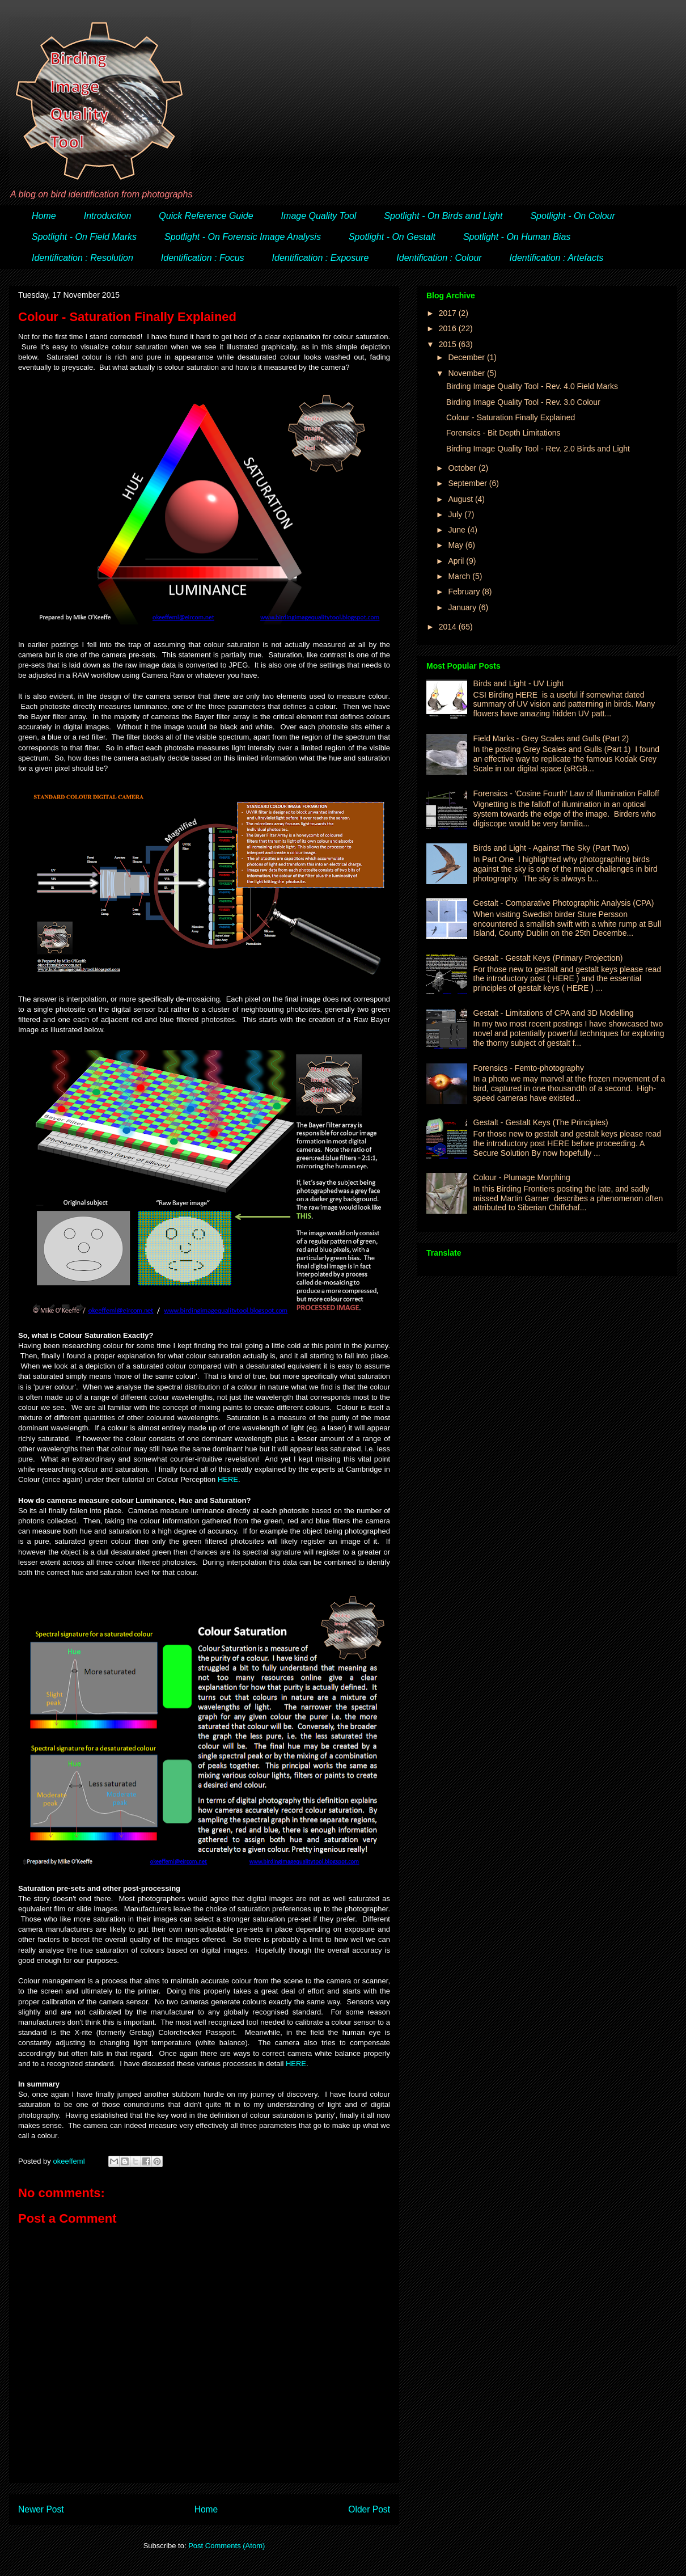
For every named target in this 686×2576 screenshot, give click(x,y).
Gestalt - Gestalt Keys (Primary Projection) (548, 957)
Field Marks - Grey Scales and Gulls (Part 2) (551, 738)
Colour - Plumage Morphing (521, 1177)
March (460, 576)
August (461, 499)
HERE (228, 1479)
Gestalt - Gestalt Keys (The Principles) (540, 1122)
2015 (449, 344)
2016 (449, 328)
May (456, 545)
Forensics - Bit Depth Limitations (503, 432)
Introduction (108, 216)
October (463, 467)
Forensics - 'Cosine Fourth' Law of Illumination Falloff (566, 793)
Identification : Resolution (82, 258)
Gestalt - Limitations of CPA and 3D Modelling (553, 1012)
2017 (449, 313)
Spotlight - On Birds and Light (443, 216)
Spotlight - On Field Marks (84, 237)
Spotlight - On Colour (572, 216)
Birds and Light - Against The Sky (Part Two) (551, 847)
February (465, 591)
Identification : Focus (202, 258)
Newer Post (41, 2509)
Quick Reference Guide (206, 216)
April (457, 560)
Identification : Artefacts (557, 258)
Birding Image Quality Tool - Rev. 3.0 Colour (523, 402)
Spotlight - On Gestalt (392, 237)
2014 (449, 626)
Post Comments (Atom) (226, 2545)
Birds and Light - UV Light (518, 683)
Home (44, 216)
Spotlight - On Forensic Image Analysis (242, 237)
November (467, 373)
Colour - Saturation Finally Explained (510, 417)
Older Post (369, 2509)
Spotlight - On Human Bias (516, 237)
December (467, 357)
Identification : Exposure (320, 258)
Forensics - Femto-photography (528, 1067)
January (463, 607)
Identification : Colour (438, 258)
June (457, 529)
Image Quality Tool (319, 216)
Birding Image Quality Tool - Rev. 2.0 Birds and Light (538, 448)
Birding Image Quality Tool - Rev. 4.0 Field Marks (532, 386)
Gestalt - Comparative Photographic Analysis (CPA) (563, 902)
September (468, 483)
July (456, 514)
